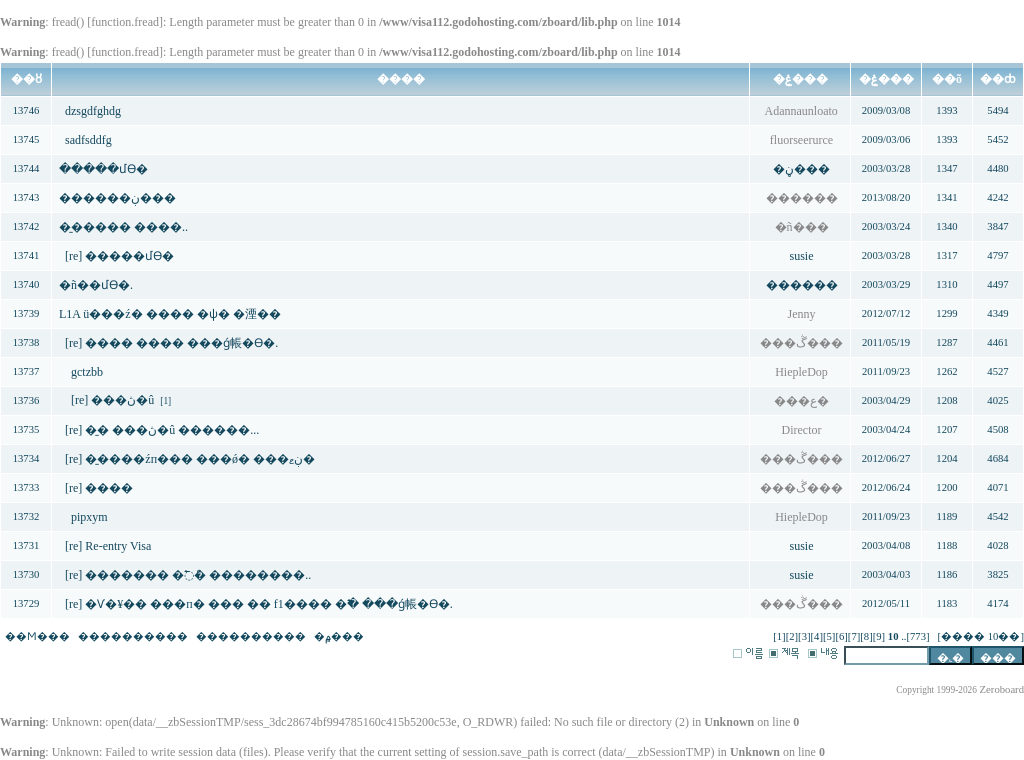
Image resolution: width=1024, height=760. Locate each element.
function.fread (125, 22)
